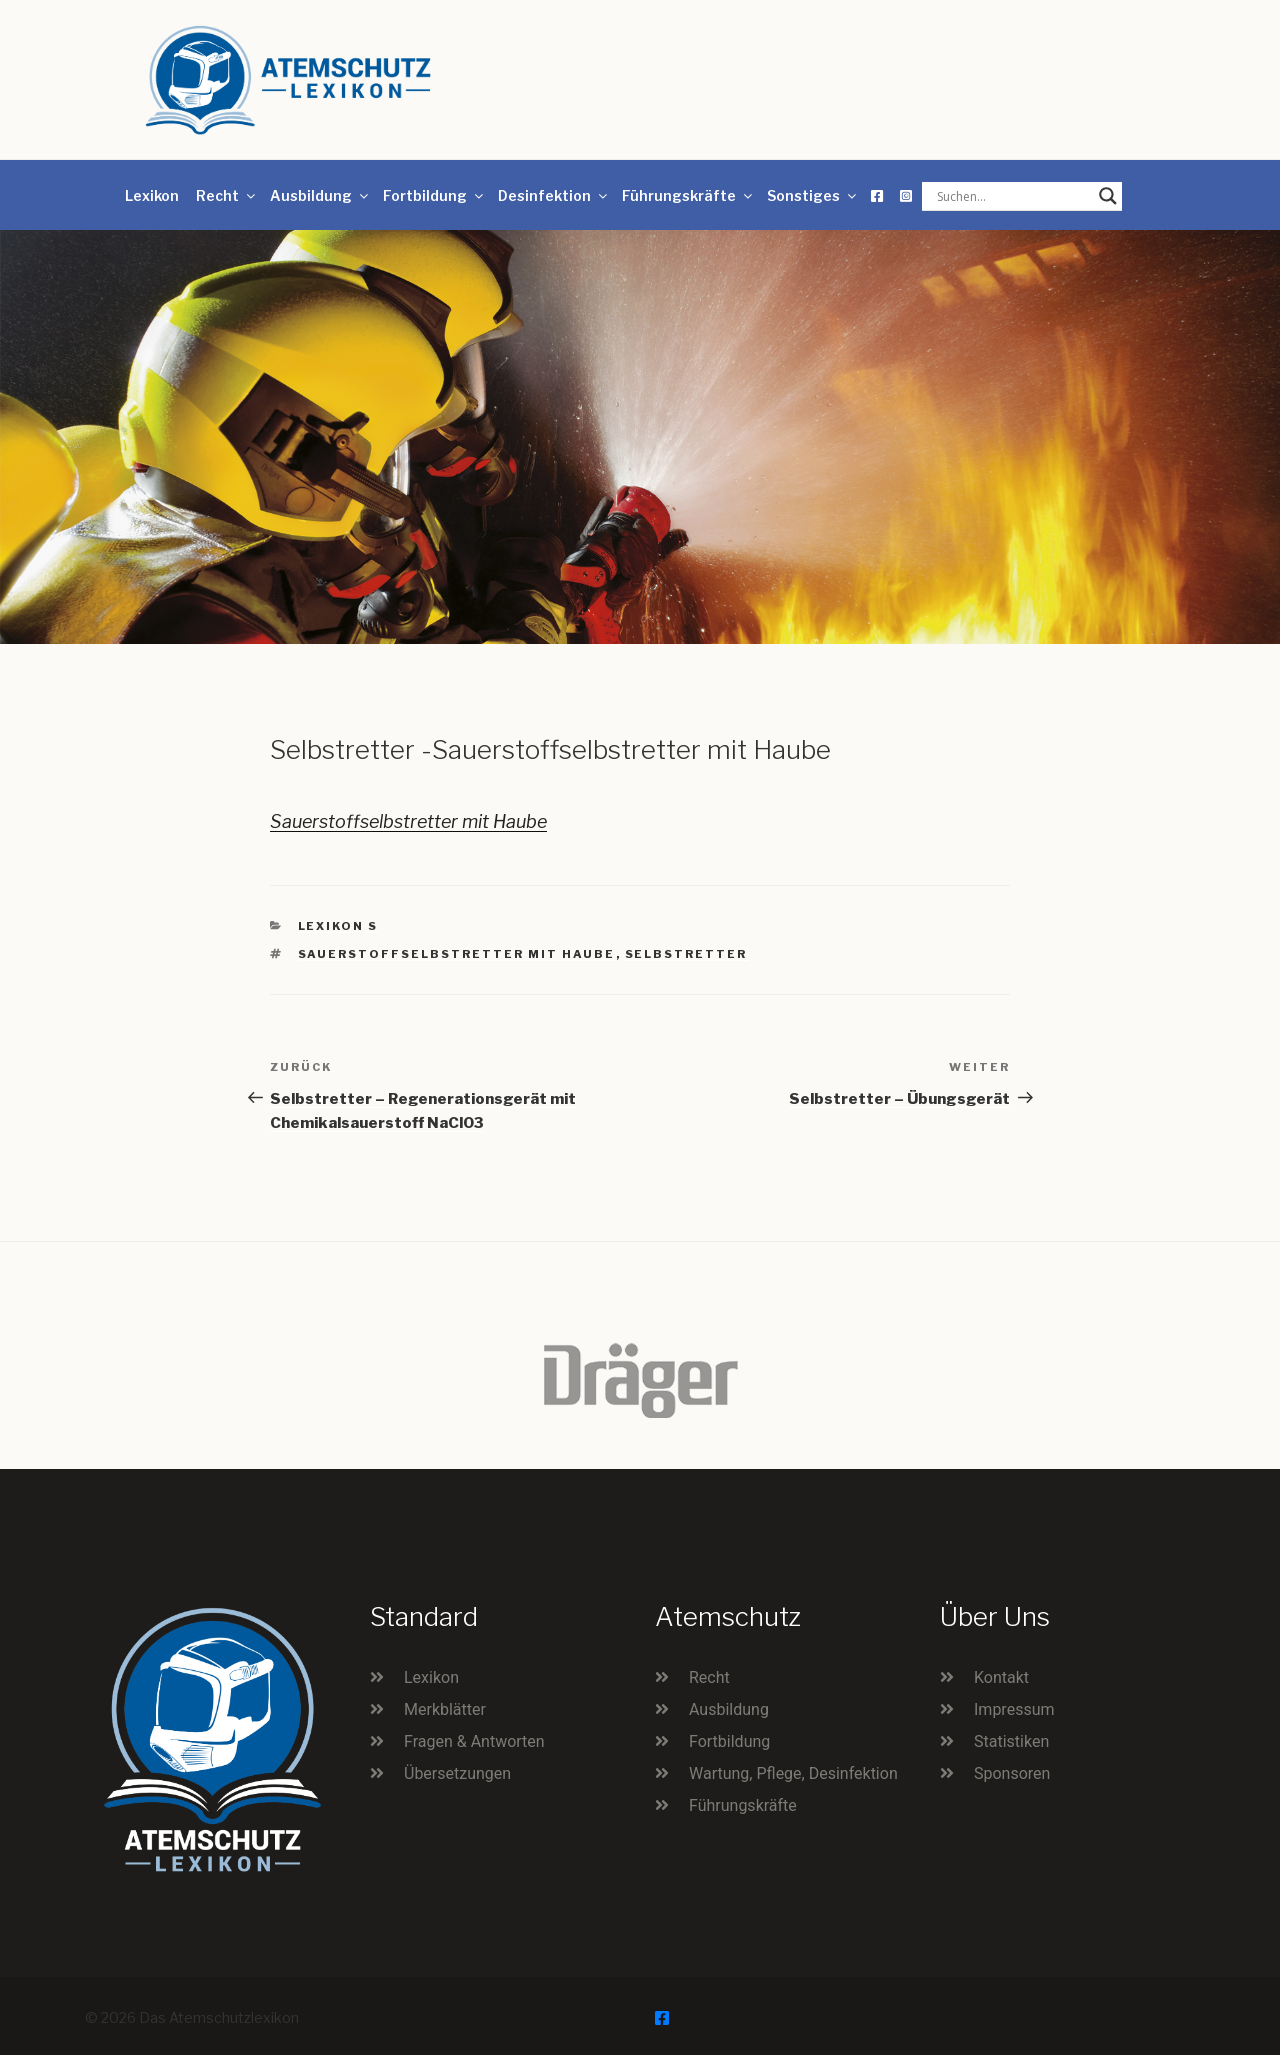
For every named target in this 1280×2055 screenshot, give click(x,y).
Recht (227, 195)
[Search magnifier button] (1108, 196)
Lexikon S (338, 926)
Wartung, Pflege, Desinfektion (793, 1773)
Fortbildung (434, 195)
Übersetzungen (457, 1773)
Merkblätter (445, 1709)
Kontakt (1001, 1677)
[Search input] (1013, 196)
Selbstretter (686, 954)
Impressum (1014, 1709)
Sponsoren (1012, 1773)
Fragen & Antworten (474, 1741)
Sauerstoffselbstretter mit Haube (408, 821)
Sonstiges (813, 195)
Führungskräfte (688, 195)
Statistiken (1011, 1741)
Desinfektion (554, 195)
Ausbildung (320, 195)
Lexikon (152, 195)
